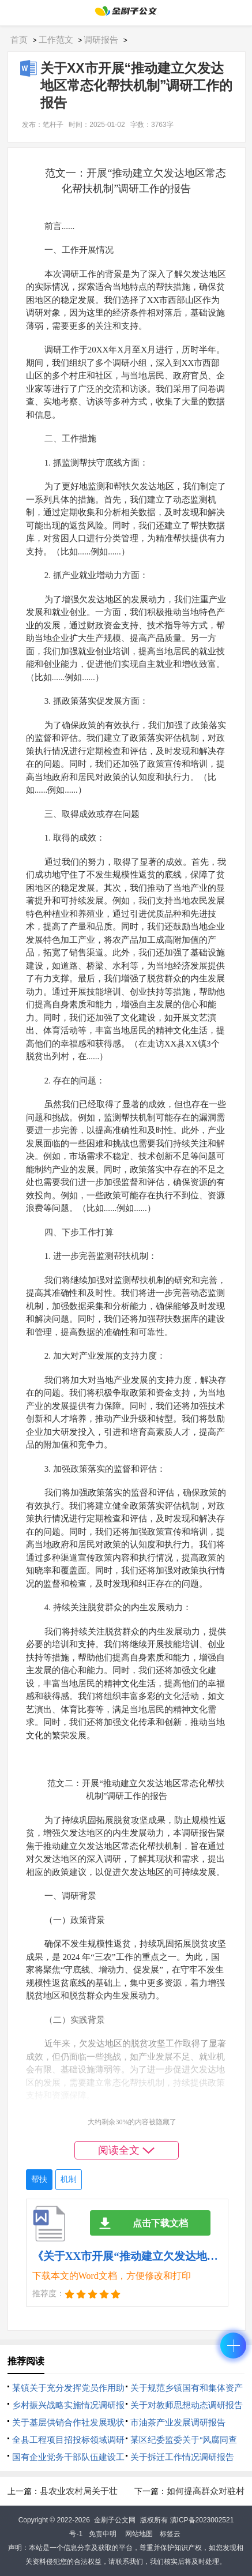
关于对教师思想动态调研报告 (186, 2405)
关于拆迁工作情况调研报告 (182, 2457)
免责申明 (102, 2534)
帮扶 (39, 2179)
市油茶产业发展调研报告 (177, 2422)
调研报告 (101, 39)
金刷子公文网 (115, 2520)
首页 (19, 39)
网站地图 (139, 2534)
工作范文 (56, 39)
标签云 (170, 2534)
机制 (69, 2179)
